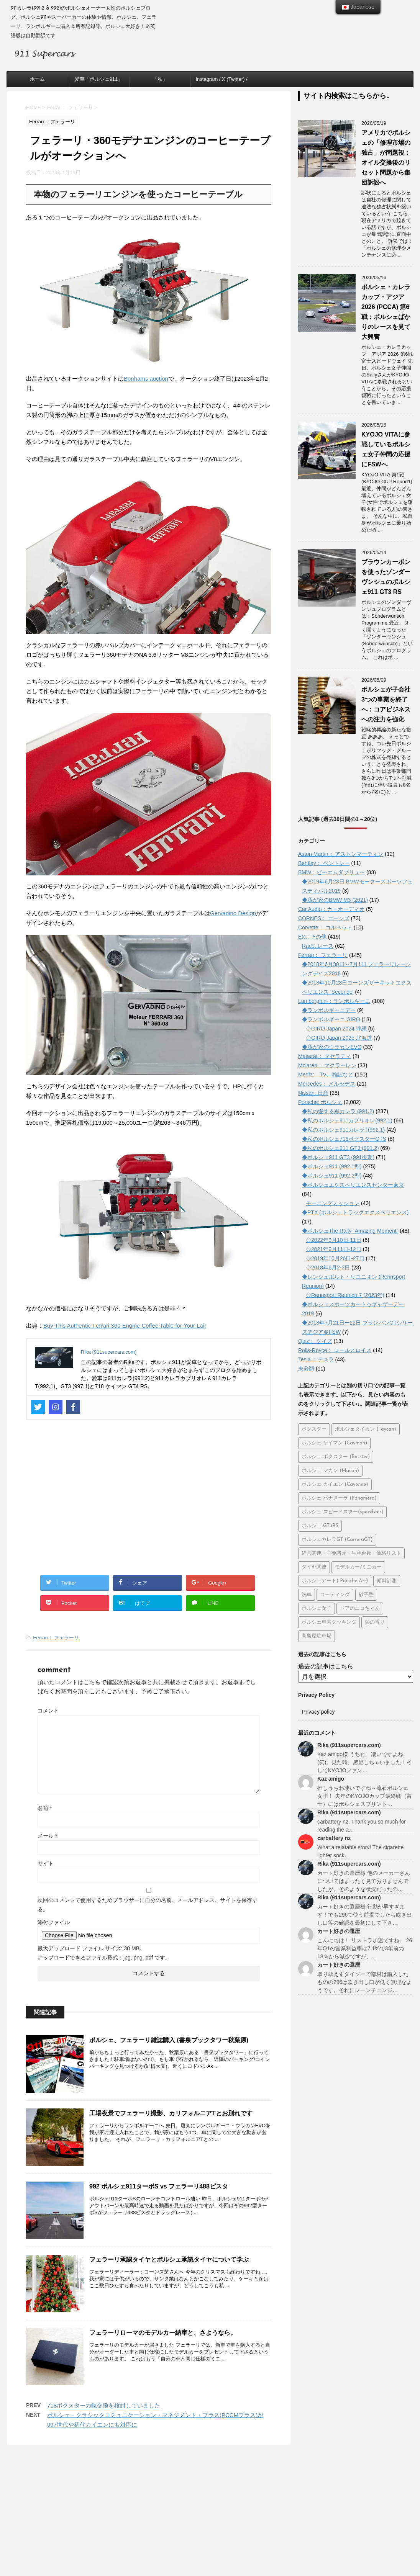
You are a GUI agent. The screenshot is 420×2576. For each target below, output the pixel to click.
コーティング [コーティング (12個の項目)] (335, 1594)
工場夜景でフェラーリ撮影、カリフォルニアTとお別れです (171, 2113)
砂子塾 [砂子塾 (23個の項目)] (366, 1594)
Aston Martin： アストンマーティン (340, 854)
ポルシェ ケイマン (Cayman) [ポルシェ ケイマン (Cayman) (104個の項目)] (334, 1443)
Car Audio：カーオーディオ (331, 909)
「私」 (160, 79)
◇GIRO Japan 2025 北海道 (339, 1038)
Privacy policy (318, 1712)
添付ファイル (54, 1922)
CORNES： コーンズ (323, 918)
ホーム (37, 79)
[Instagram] (55, 1407)
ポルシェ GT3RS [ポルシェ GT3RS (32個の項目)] (320, 1525)
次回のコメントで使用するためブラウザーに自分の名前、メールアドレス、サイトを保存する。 (148, 1904)
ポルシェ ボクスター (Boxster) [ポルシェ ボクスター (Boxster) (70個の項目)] (336, 1456)
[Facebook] (73, 1407)
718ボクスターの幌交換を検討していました (103, 2405)
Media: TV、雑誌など (325, 1074)
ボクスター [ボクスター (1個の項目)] (314, 1429)
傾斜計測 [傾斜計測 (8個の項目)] (387, 1580)
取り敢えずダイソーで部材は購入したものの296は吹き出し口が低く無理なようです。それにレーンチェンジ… (364, 1982)
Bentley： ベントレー (324, 863)
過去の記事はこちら (325, 1666)
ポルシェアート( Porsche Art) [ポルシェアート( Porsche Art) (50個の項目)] (335, 1580)
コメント (48, 1711)
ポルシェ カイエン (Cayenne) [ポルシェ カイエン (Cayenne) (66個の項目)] (335, 1484)
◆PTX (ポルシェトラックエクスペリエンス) (355, 1212)
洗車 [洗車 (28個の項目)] (307, 1594)
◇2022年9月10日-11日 (333, 1240)
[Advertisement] (148, 1502)
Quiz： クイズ (315, 1341)
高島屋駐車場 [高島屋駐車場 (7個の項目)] (316, 1636)
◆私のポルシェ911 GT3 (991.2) (340, 1148)
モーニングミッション (332, 1203)
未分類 (306, 1369)
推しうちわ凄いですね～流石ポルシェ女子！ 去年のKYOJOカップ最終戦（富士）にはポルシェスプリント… (364, 1796)
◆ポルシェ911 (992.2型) (332, 1176)
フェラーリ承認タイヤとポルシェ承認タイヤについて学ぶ (169, 2259)
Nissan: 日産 (313, 1093)
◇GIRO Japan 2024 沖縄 (336, 1028)
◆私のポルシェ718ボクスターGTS (344, 1139)
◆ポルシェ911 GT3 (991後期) (338, 1157)
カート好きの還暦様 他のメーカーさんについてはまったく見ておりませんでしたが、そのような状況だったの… (363, 1881)
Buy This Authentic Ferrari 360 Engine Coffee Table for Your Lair (124, 1325)
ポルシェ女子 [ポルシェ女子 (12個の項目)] (316, 1608)
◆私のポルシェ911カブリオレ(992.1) (347, 1120)
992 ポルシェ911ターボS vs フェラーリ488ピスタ (158, 2186)
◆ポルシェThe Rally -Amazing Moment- (350, 1231)
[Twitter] (38, 1407)
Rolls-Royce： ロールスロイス (334, 1350)
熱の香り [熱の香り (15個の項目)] (375, 1622)
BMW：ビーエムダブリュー (331, 872)
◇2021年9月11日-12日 (333, 1249)
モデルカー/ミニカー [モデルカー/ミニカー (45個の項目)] (358, 1567)
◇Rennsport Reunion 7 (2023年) (345, 1295)
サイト (46, 1863)
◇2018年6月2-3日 (328, 1267)
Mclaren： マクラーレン (327, 1065)
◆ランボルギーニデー (329, 1010)
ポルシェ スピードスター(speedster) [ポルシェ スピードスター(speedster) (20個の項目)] (342, 1512)
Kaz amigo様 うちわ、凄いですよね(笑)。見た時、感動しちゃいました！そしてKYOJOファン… (364, 1762)
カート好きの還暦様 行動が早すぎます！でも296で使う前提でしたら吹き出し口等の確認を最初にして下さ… (364, 1915)
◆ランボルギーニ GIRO (331, 1019)
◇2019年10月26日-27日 (335, 1258)
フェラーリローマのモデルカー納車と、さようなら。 (162, 2332)
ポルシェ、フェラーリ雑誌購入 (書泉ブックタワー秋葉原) (168, 2040)
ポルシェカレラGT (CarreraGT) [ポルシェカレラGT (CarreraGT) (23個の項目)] (337, 1539)
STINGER (296, 2550)
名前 (45, 1808)
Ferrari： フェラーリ (56, 1637)
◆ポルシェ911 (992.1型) (332, 1166)
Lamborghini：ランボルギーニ (334, 1001)
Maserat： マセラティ (324, 1056)
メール (47, 1836)
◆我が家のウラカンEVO (332, 1047)
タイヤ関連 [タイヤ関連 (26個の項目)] (314, 1567)
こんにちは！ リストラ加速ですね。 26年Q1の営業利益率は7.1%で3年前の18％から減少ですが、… (364, 1948)
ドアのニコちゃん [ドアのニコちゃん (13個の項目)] (360, 1608)
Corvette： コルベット (325, 927)
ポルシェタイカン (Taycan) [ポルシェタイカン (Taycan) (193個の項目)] (365, 1429)
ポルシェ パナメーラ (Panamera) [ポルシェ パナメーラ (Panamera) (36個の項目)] (339, 1498)
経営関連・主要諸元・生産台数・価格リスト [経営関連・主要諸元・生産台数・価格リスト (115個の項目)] (351, 1553)
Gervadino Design (233, 913)
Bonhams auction (146, 378)
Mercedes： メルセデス (326, 1084)
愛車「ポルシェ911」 (99, 79)
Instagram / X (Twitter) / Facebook (221, 81)
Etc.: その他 (312, 937)
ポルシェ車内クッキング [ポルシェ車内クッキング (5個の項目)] (329, 1622)
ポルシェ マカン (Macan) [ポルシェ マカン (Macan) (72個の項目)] (330, 1470)
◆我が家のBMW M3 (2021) (335, 900)
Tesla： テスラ (316, 1359)
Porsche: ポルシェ (320, 1102)
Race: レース (317, 946)
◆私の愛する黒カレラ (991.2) (338, 1111)
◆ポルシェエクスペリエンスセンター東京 (353, 1185)
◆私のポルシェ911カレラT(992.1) (343, 1130)
